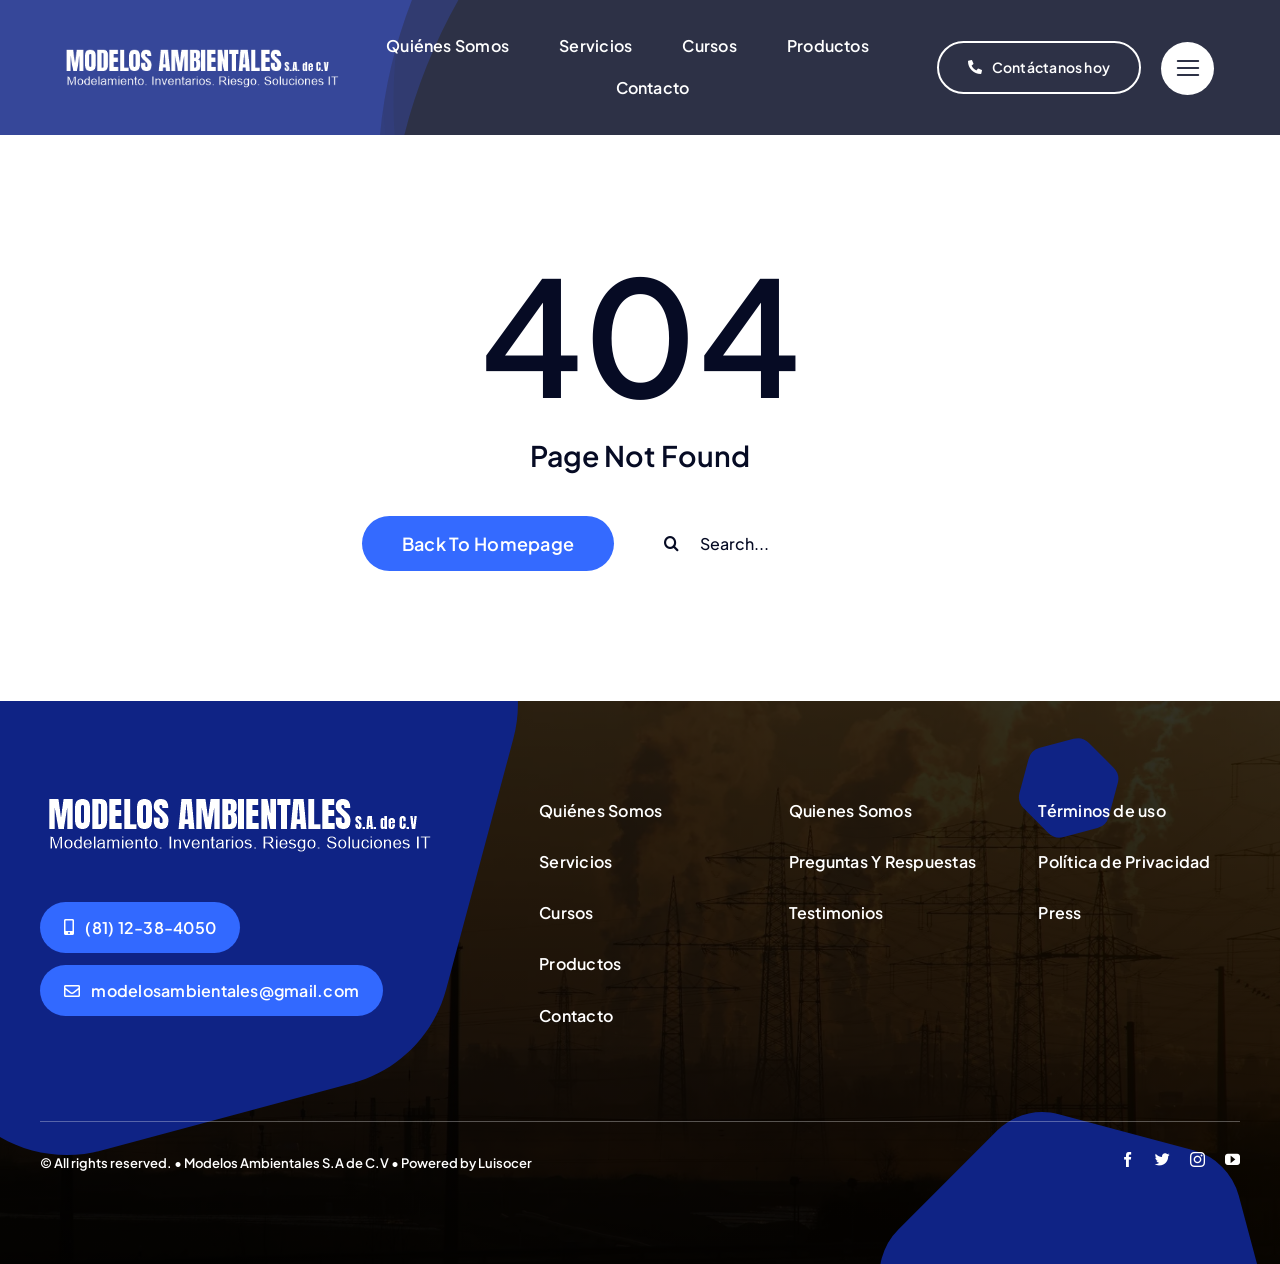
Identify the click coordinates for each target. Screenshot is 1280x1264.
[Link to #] (1187, 68)
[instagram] (1197, 1159)
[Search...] (781, 543)
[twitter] (1162, 1159)
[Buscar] (671, 543)
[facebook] (1127, 1159)
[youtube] (1232, 1159)
